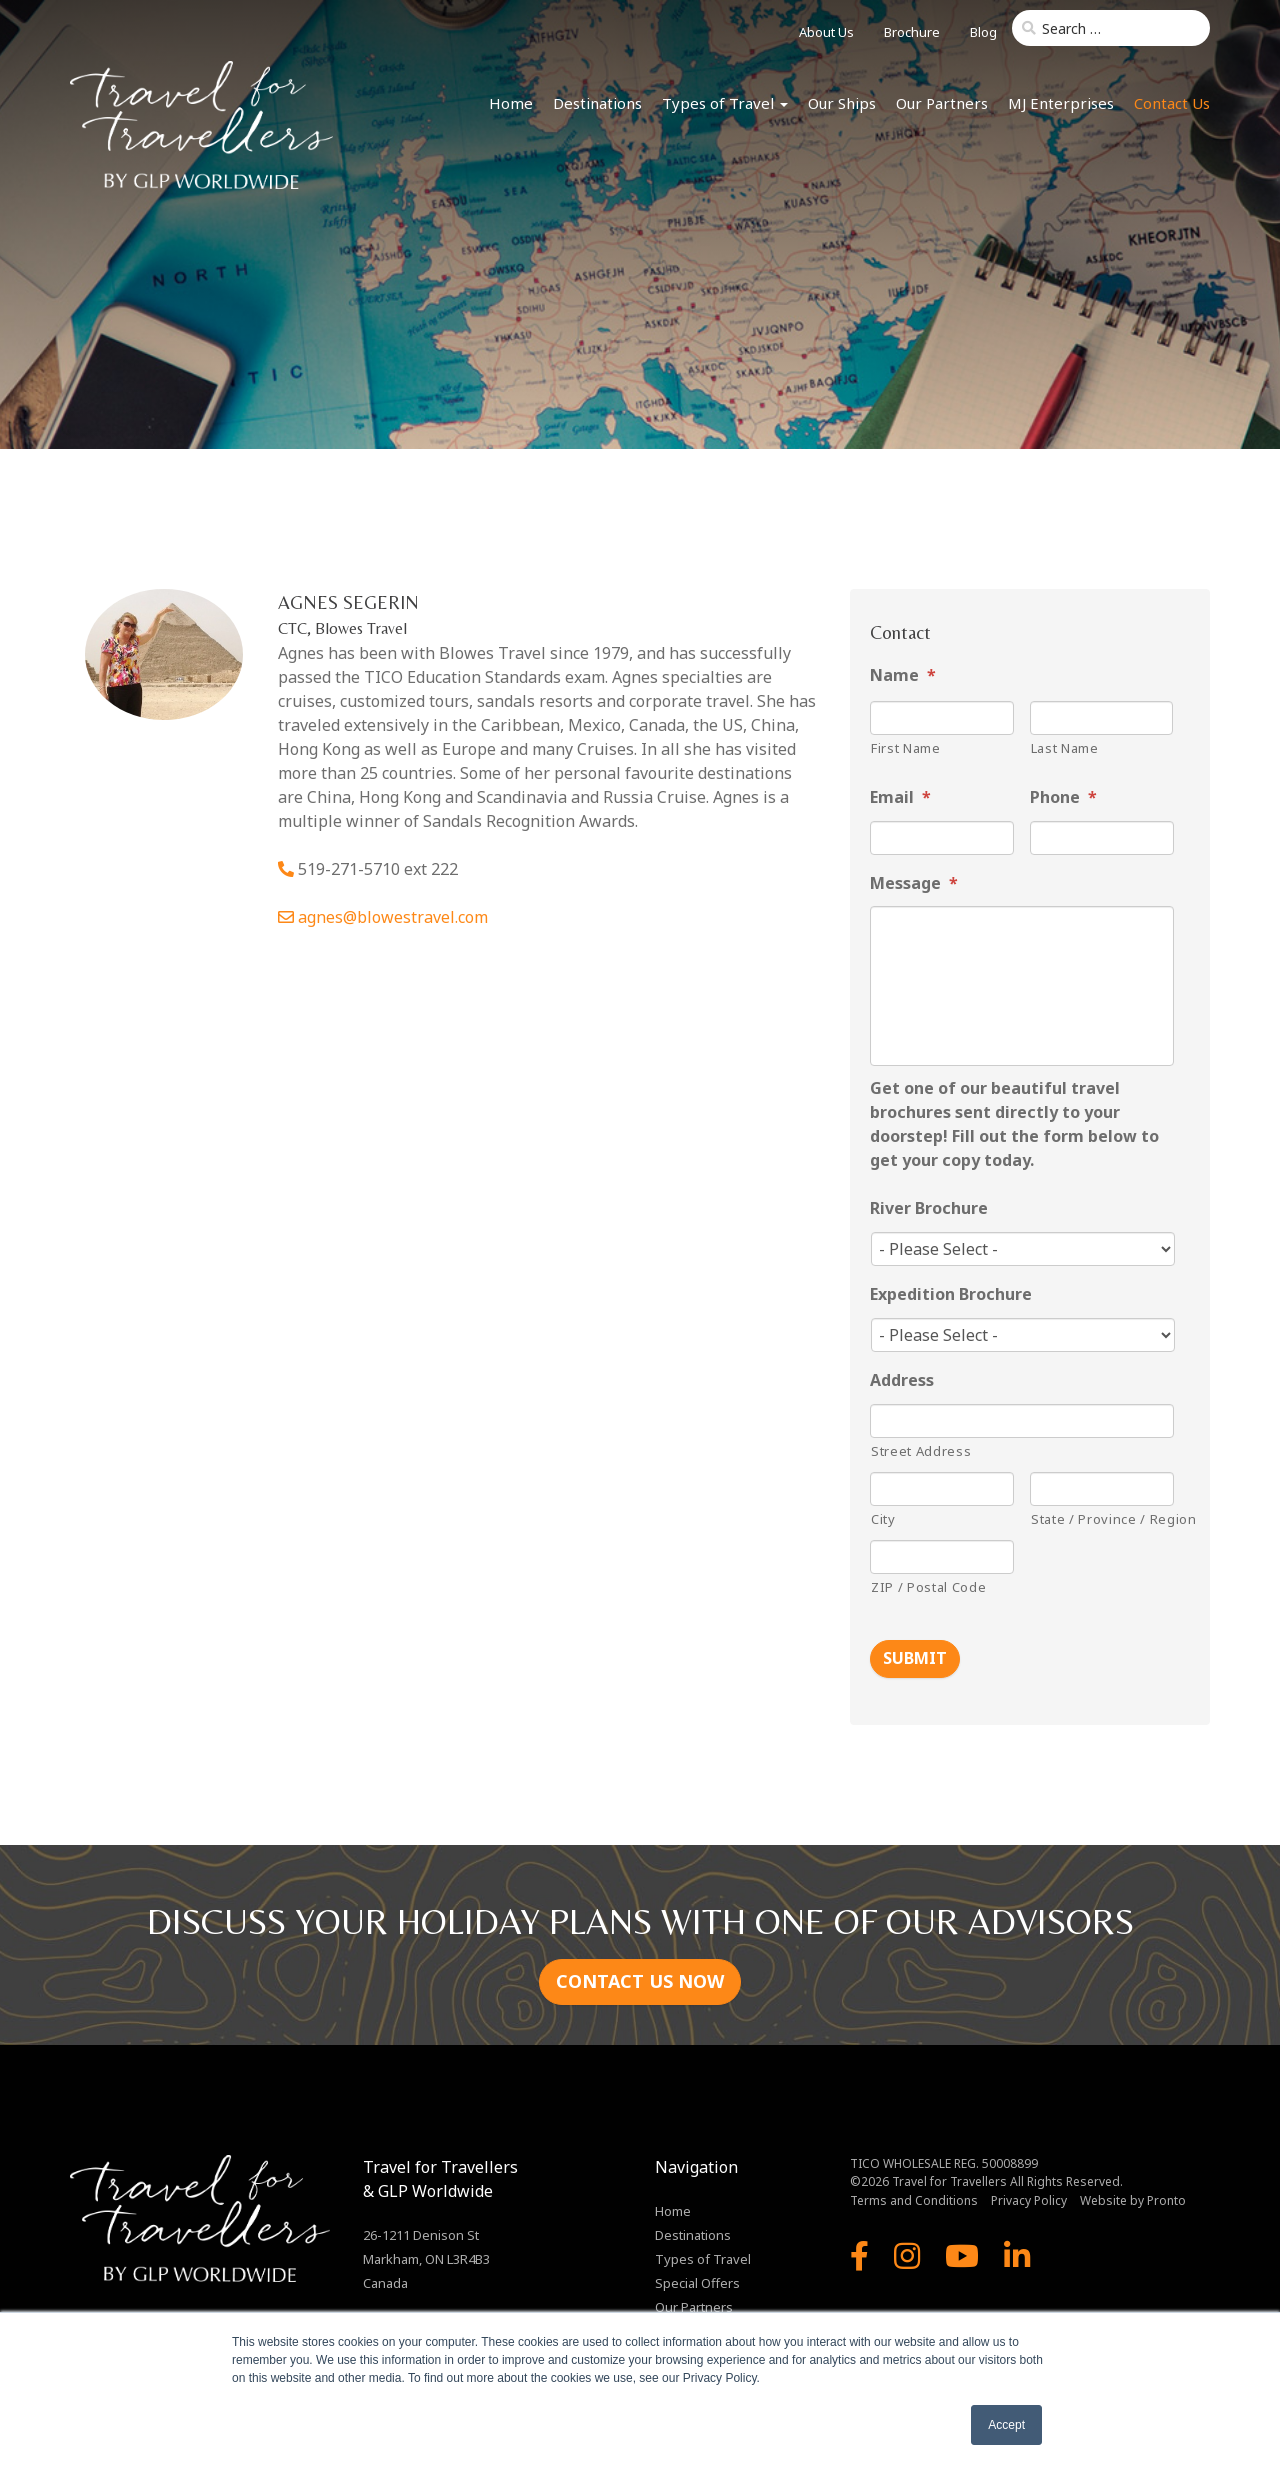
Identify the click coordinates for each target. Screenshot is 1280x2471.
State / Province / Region (1102, 1519)
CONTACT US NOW (640, 1979)
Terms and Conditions (914, 2198)
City (883, 1519)
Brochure (912, 32)
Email (900, 797)
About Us (826, 32)
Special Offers (697, 2281)
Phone (1063, 797)
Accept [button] (1006, 2425)
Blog (983, 32)
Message (914, 883)
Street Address (921, 1451)
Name (903, 675)
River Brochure (929, 1208)
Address (902, 1380)
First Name (906, 748)
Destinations (597, 103)
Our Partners (942, 103)
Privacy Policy (1029, 2198)
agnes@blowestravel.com (393, 917)
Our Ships (842, 103)
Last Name (1065, 748)
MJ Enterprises (1061, 103)
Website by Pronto (1133, 2198)
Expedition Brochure (951, 1294)
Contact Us (1172, 103)
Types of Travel (725, 103)
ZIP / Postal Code (928, 1587)
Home (511, 103)
